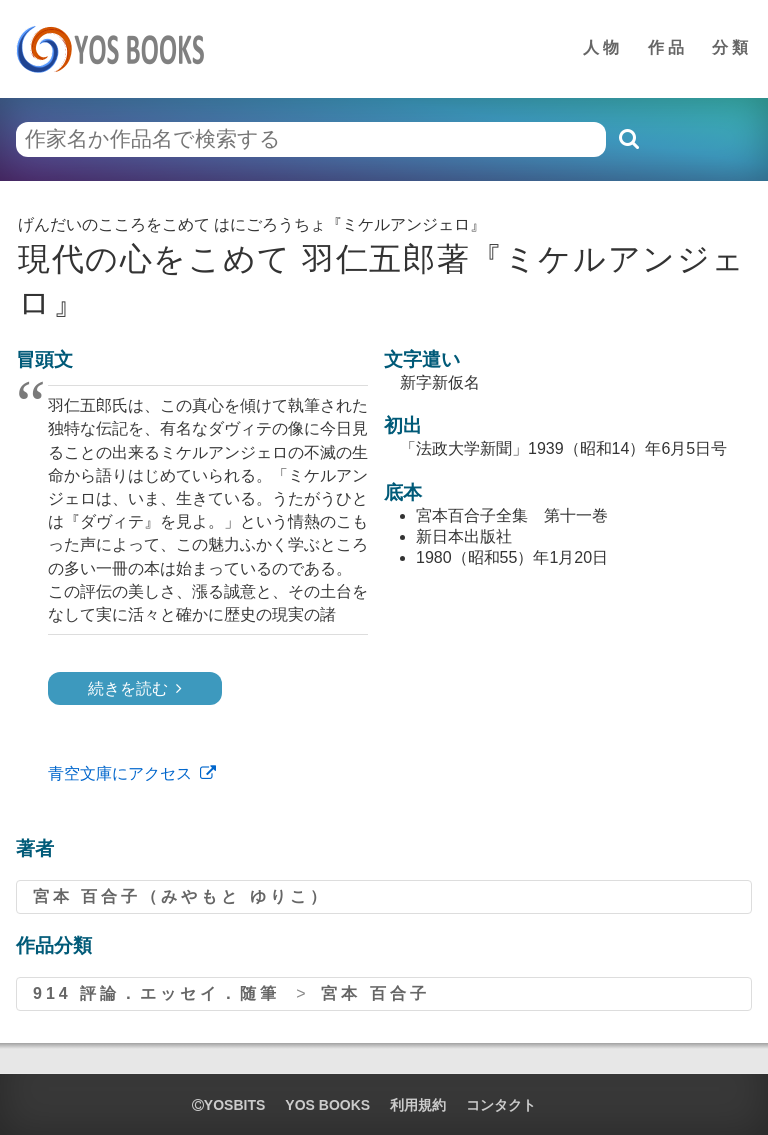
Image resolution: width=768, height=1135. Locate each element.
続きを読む (128, 688)
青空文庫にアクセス (120, 773)
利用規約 (418, 1105)
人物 (603, 47)
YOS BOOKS (327, 1105)
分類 (732, 47)
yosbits (228, 1105)
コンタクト (501, 1105)
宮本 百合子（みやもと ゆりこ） (181, 896)
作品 (668, 47)
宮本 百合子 (375, 993)
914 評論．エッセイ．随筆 (156, 993)
